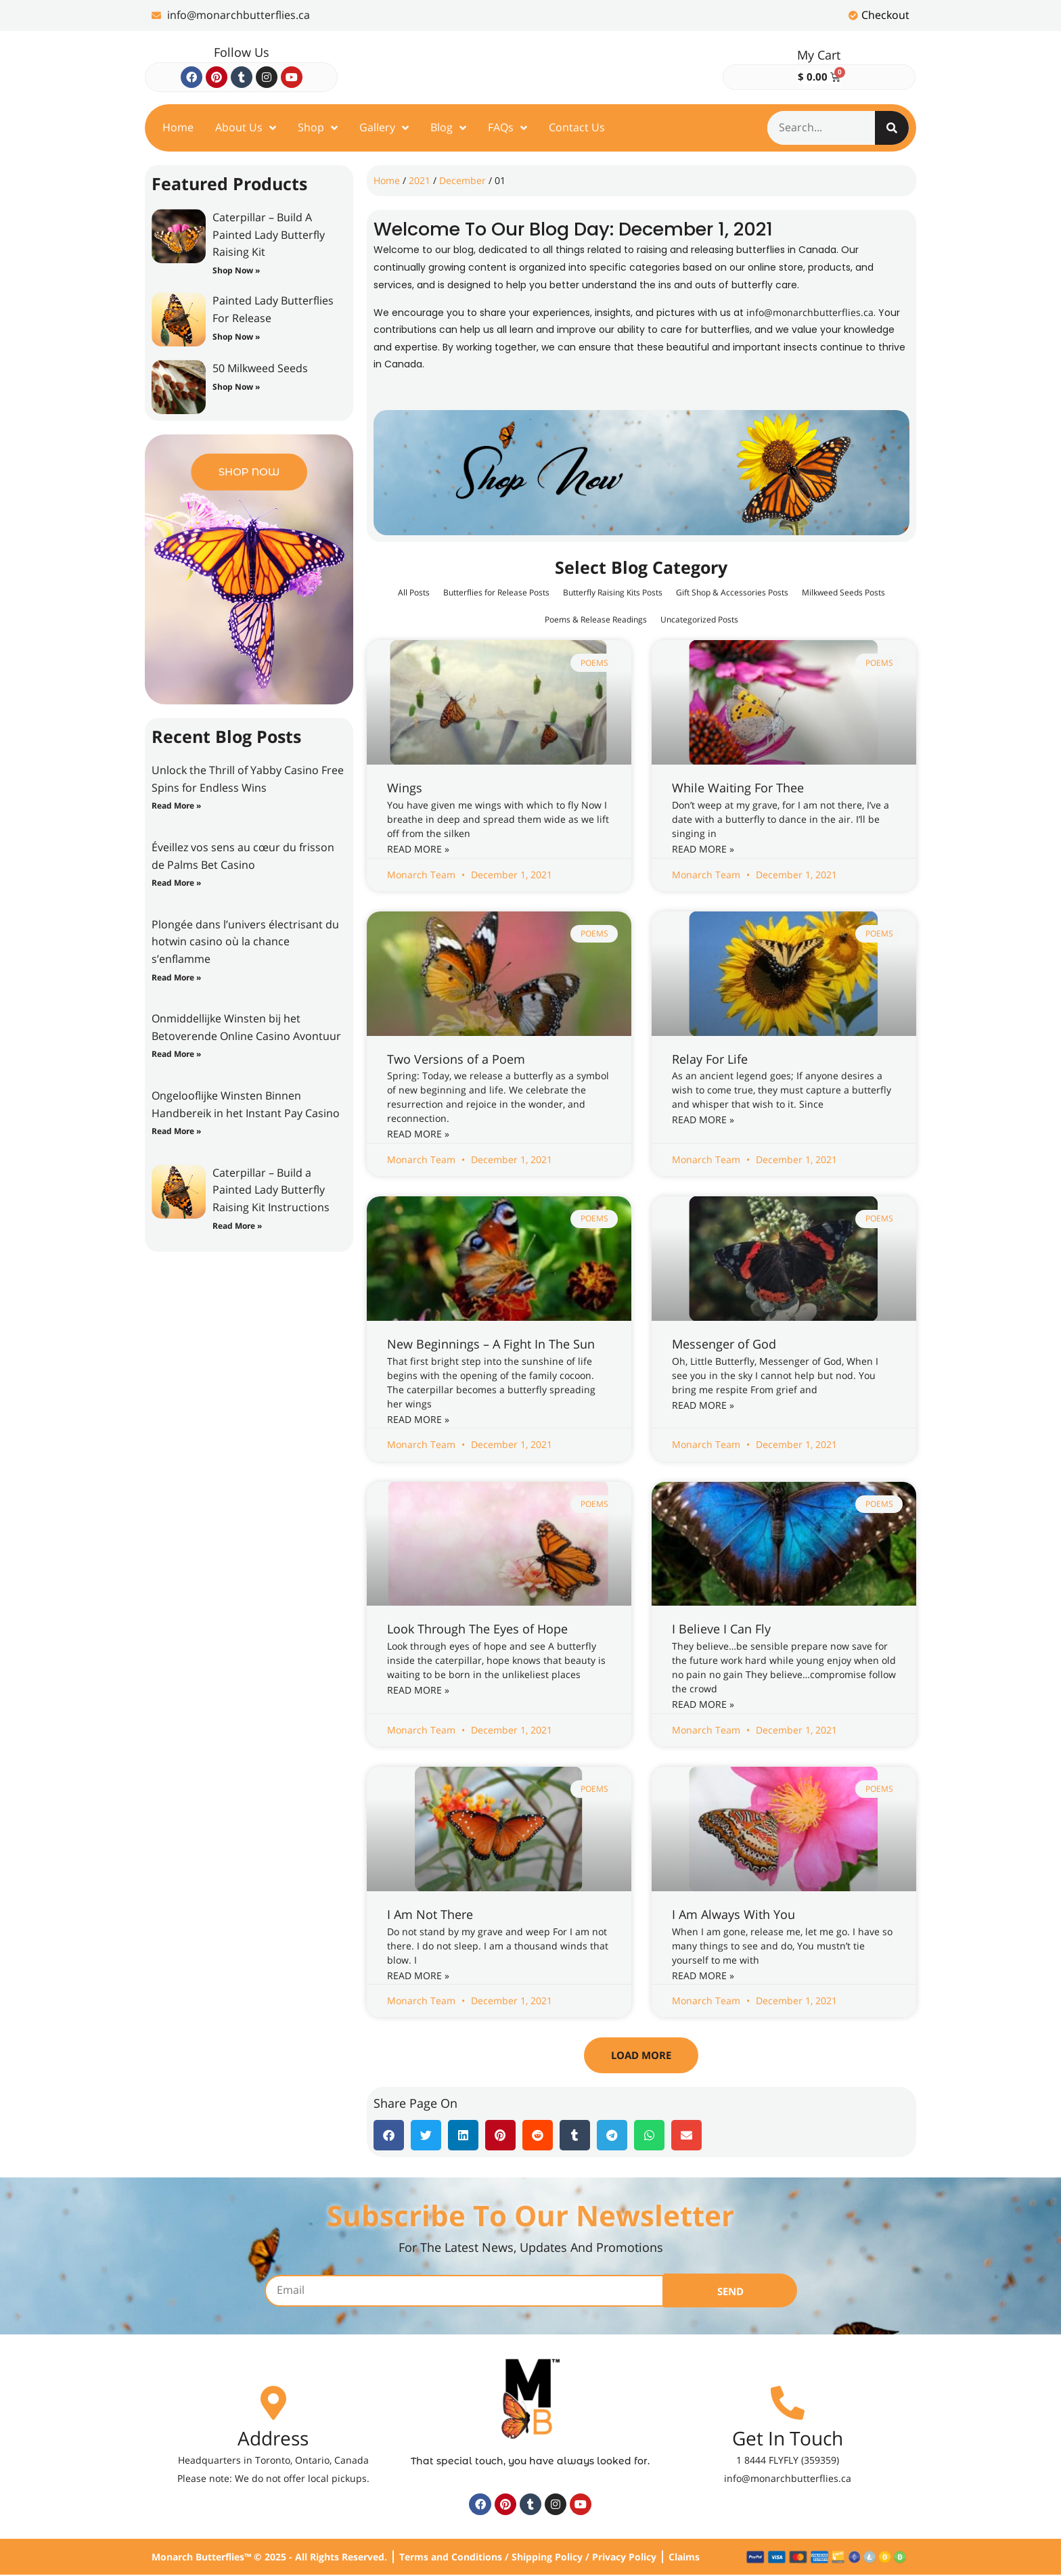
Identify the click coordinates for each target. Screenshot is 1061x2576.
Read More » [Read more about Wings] (418, 848)
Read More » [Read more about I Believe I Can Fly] (703, 1704)
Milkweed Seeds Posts (520, 619)
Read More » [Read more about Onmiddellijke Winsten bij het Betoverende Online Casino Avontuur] (176, 1054)
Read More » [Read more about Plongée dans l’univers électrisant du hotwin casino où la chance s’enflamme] (176, 977)
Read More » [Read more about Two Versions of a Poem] (418, 1133)
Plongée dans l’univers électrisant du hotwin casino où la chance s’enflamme (245, 941)
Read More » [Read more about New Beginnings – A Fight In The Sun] (418, 1419)
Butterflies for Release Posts (526, 592)
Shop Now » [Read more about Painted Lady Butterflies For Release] (236, 336)
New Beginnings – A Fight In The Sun (491, 1344)
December (462, 180)
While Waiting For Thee (738, 787)
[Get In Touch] (788, 2403)
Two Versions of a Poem (456, 1059)
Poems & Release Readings (645, 619)
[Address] (273, 2403)
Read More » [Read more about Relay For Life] (703, 1119)
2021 (419, 180)
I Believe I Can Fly (721, 1629)
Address (273, 2438)
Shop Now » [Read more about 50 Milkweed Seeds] (236, 386)
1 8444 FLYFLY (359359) (787, 2460)
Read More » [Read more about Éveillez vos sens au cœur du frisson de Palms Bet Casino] (176, 882)
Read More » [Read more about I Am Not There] (418, 1975)
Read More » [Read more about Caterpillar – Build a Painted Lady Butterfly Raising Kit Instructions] (237, 1225)
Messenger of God (724, 1344)
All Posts (430, 592)
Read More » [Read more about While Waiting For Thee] (703, 848)
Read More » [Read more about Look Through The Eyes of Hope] (418, 1690)
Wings (404, 787)
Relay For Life (710, 1059)
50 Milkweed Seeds (260, 368)
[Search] (892, 128)
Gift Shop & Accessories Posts (805, 592)
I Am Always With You (733, 1914)
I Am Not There (430, 1914)
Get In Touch (787, 2438)
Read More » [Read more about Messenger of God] (703, 1405)
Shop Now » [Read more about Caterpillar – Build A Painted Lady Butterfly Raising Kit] (236, 270)
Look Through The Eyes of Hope (477, 1629)
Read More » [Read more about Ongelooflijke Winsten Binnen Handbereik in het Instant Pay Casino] (176, 1131)
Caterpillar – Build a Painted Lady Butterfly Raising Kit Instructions (271, 1190)
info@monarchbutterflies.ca (810, 312)
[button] (641, 2055)
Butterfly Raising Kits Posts (664, 592)
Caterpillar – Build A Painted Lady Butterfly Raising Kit (268, 234)
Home (387, 180)
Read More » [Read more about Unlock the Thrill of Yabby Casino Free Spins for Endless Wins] (176, 805)
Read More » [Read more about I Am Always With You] (703, 1975)
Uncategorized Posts (765, 619)
